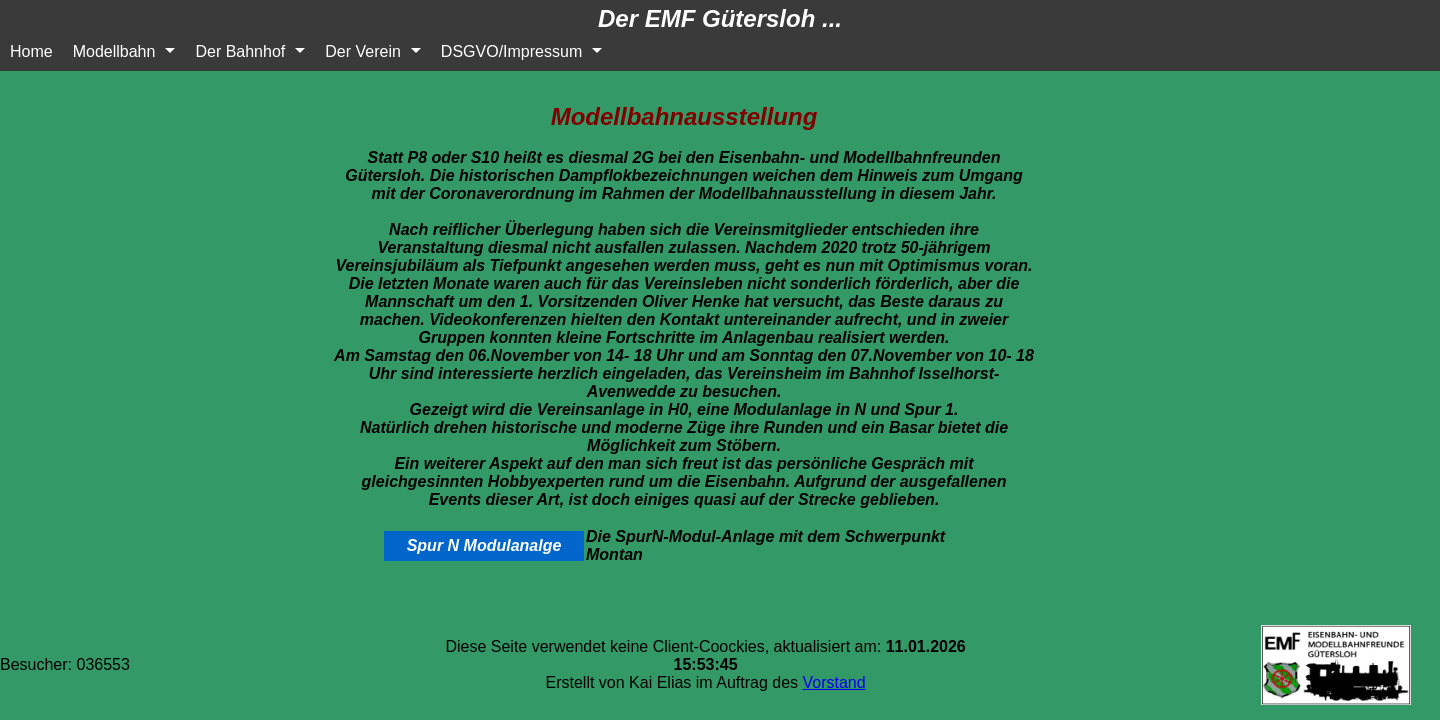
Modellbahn (114, 51)
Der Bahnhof (240, 51)
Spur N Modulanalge (484, 545)
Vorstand (834, 682)
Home (31, 51)
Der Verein (363, 51)
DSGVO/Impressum (511, 51)
